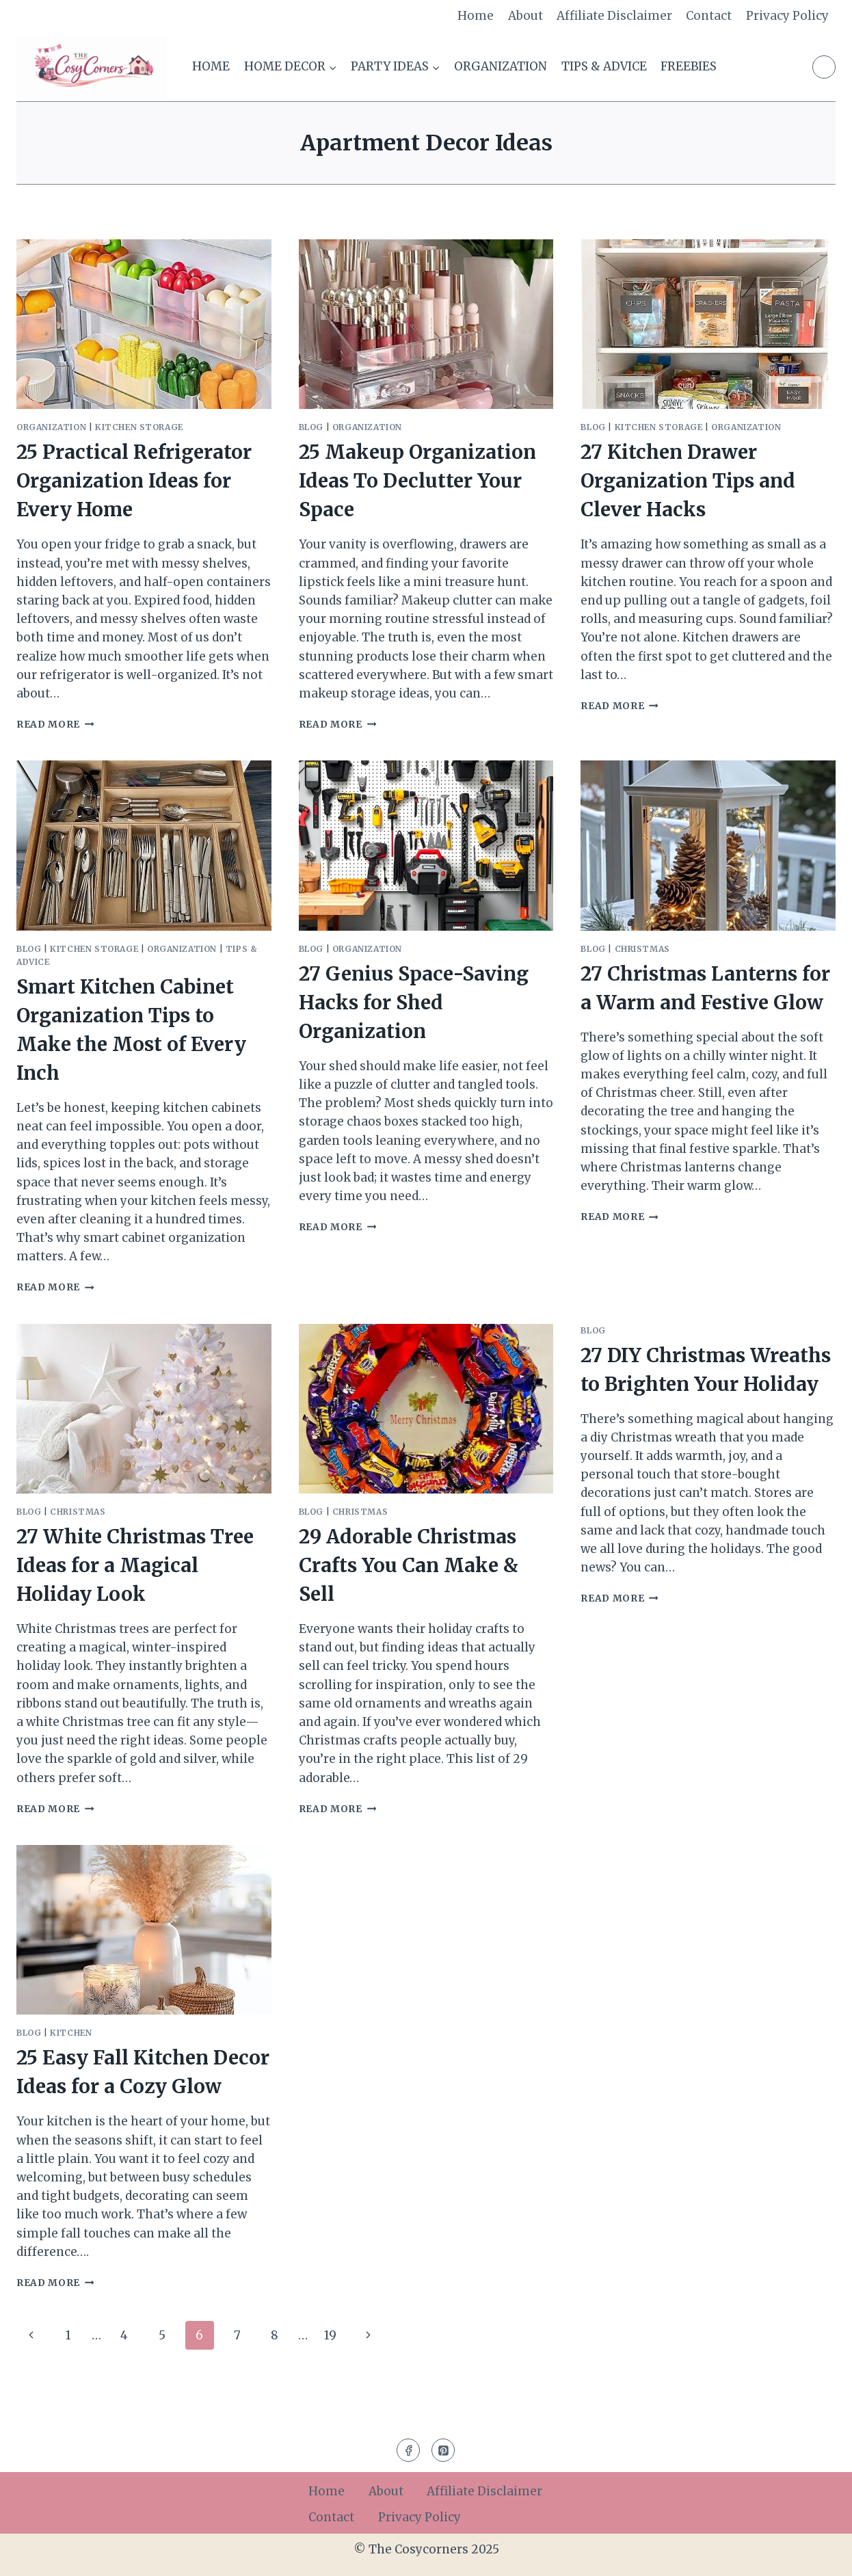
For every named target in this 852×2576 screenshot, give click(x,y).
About (525, 15)
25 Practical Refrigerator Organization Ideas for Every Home (134, 481)
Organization (500, 66)
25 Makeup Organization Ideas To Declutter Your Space (417, 481)
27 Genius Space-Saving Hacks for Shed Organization (414, 1002)
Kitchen (71, 2033)
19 (330, 2335)
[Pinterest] (824, 67)
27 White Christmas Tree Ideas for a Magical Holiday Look (135, 1565)
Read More (55, 724)
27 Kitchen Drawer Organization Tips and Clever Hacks (688, 481)
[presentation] (143, 324)
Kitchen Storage (139, 427)
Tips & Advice (604, 66)
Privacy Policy (787, 15)
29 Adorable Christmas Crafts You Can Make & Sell (408, 1565)
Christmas (642, 949)
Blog (311, 427)
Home (475, 15)
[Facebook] (408, 2450)
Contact (709, 15)
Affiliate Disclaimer (614, 15)
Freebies (689, 66)
